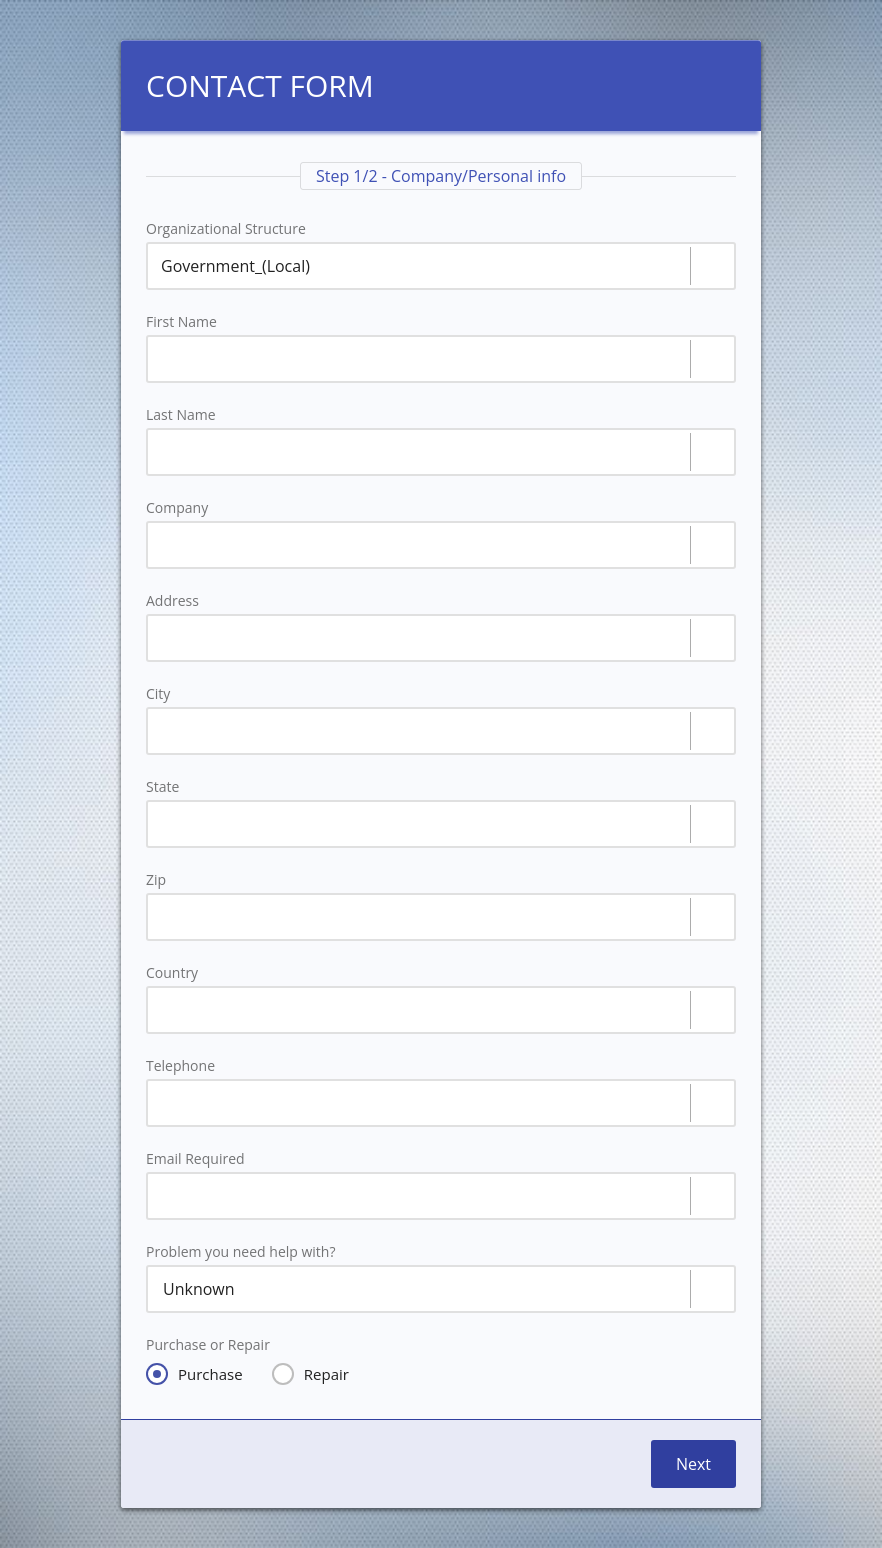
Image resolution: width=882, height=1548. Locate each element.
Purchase (194, 1374)
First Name (181, 322)
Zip (156, 880)
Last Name (181, 415)
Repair (310, 1374)
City (158, 694)
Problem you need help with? (240, 1252)
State (162, 787)
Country (172, 973)
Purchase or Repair (208, 1345)
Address (172, 601)
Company (177, 508)
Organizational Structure (226, 229)
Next (693, 1464)
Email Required (195, 1159)
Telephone (180, 1066)
